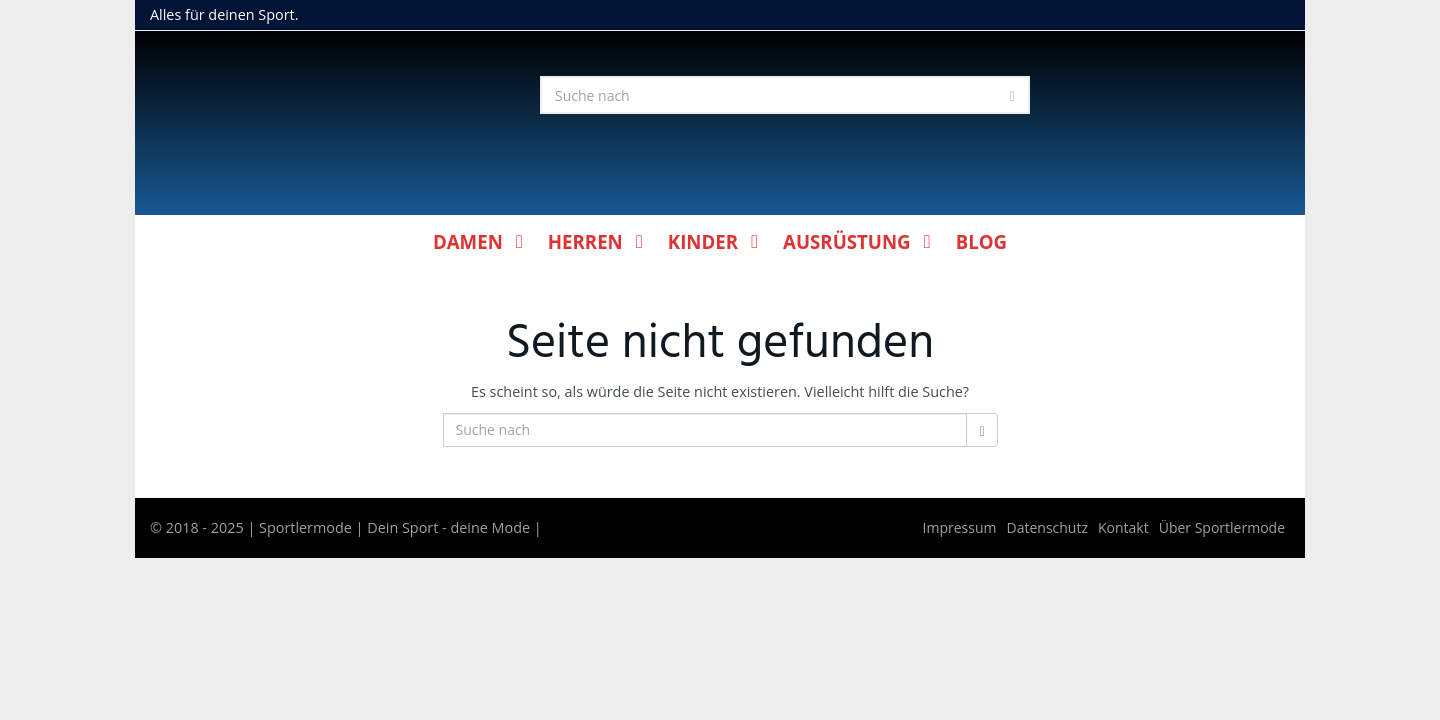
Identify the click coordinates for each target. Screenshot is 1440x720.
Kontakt (1123, 527)
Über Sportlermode (1222, 527)
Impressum (960, 527)
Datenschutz (1047, 527)
